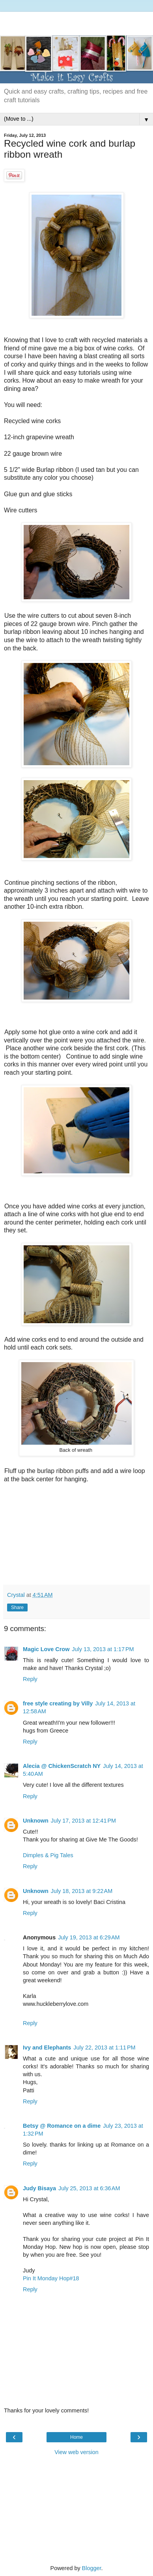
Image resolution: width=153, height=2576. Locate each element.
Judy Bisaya (39, 2188)
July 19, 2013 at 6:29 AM (88, 1937)
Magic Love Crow (46, 1649)
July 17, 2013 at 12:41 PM (83, 1820)
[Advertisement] (76, 21)
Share (17, 1607)
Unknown (36, 1820)
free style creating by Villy (58, 1703)
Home (76, 2437)
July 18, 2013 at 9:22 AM (81, 1891)
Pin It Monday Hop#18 (51, 2278)
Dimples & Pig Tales (48, 1855)
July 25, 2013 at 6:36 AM (89, 2188)
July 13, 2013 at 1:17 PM (103, 1649)
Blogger (91, 2568)
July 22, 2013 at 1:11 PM (104, 2047)
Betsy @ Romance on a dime (62, 2126)
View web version (76, 2452)
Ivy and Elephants (47, 2047)
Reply (30, 1679)
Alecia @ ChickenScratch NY (62, 1766)
